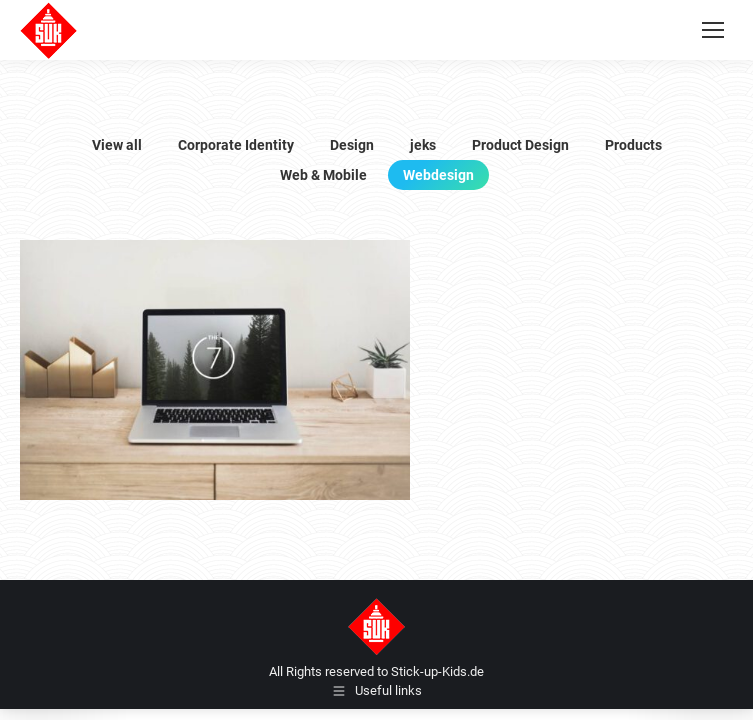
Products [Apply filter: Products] (633, 145)
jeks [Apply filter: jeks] (423, 145)
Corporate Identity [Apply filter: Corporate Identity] (236, 145)
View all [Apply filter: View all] (117, 145)
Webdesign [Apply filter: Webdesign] (438, 175)
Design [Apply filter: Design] (352, 145)
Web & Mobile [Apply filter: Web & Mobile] (323, 175)
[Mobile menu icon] (713, 30)
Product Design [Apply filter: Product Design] (520, 145)
